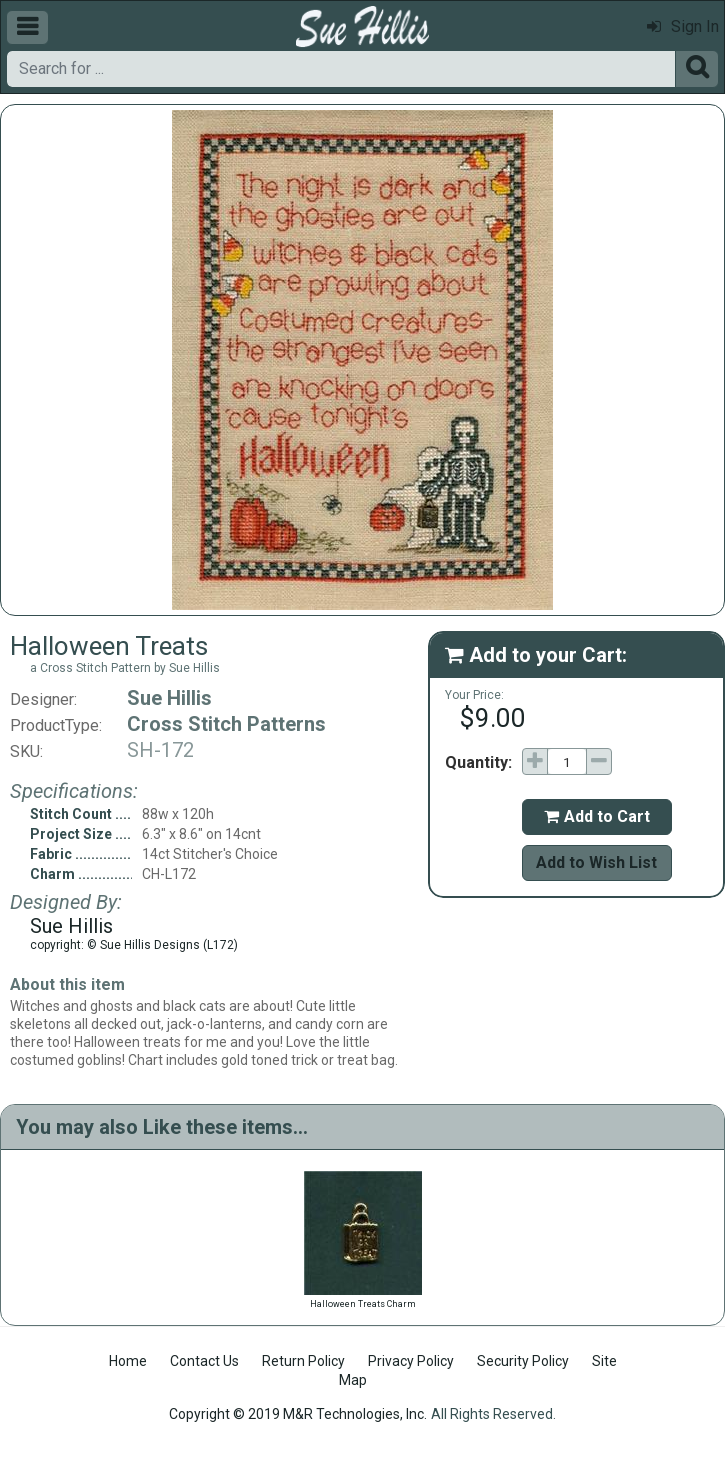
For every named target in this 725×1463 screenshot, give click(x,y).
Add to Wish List (596, 862)
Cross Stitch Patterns (226, 724)
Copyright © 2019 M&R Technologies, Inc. (298, 1414)
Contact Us (204, 1361)
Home (128, 1361)
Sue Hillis (169, 698)
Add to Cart (597, 816)
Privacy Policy (411, 1361)
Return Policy (303, 1361)
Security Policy (523, 1361)
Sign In (683, 26)
